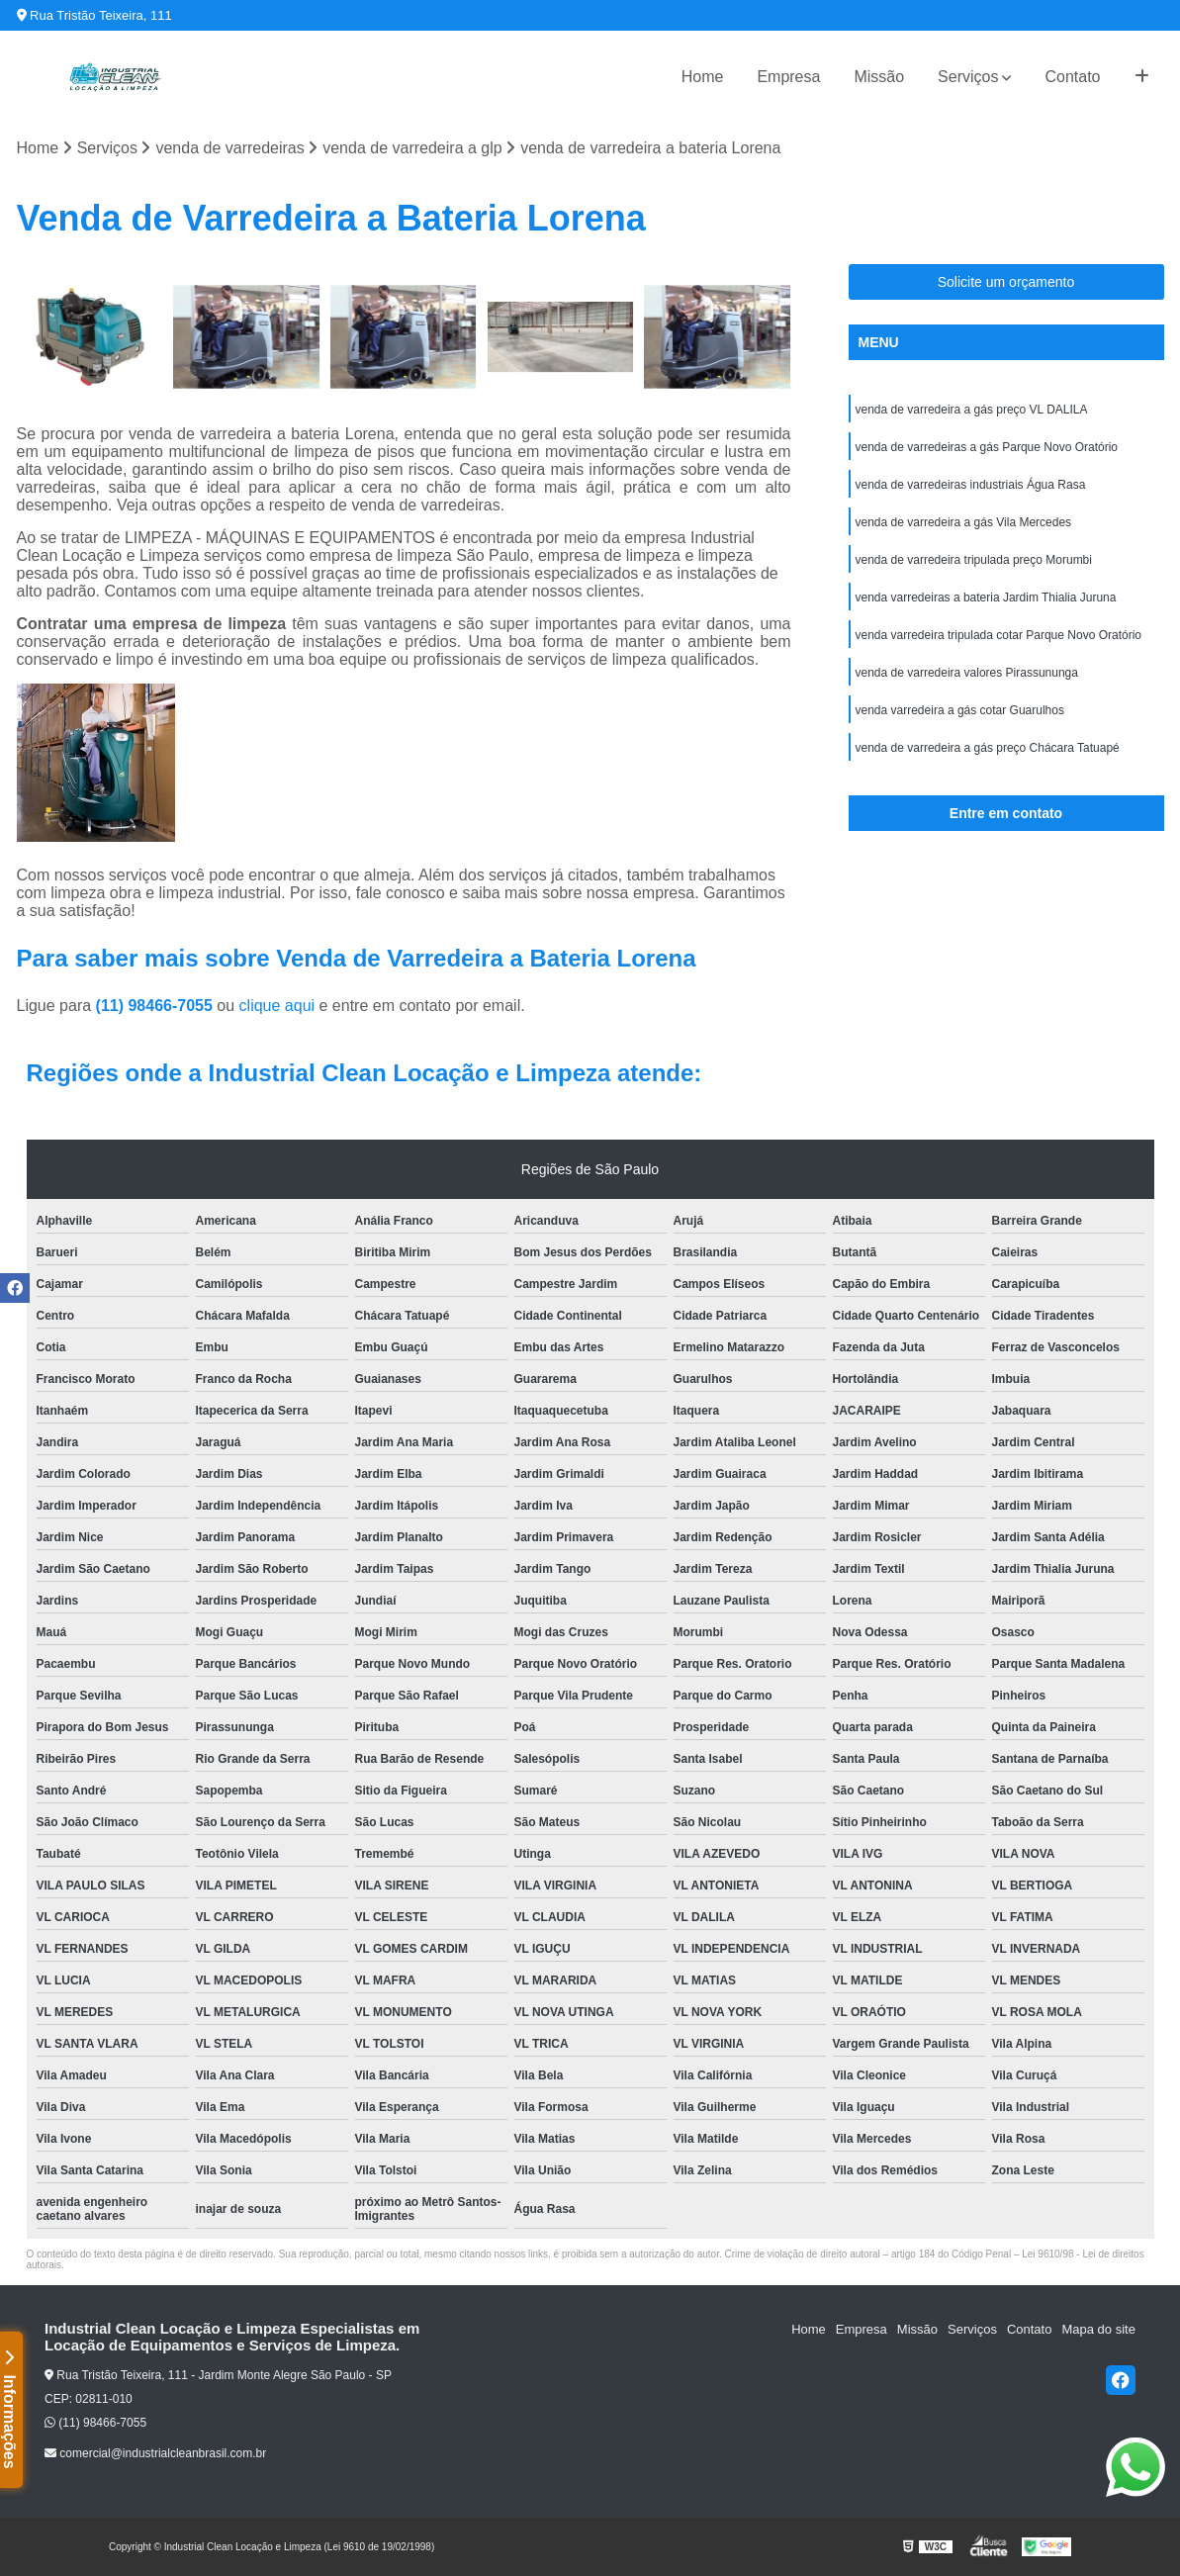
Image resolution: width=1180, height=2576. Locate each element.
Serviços (968, 76)
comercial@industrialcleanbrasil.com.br (155, 2453)
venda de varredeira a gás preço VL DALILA (972, 409)
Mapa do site (1098, 2329)
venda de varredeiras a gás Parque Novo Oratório (987, 447)
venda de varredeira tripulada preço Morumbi (974, 560)
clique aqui (277, 1005)
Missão (879, 76)
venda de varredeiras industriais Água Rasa (971, 485)
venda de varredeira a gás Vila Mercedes (964, 522)
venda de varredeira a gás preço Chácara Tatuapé (988, 748)
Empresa (788, 76)
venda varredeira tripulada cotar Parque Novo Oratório (999, 635)
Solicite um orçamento (1006, 282)
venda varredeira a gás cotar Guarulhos (960, 710)
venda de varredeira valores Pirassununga (967, 673)
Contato (1072, 76)
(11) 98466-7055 (157, 1005)
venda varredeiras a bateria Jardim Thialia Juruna (986, 597)
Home (702, 76)
